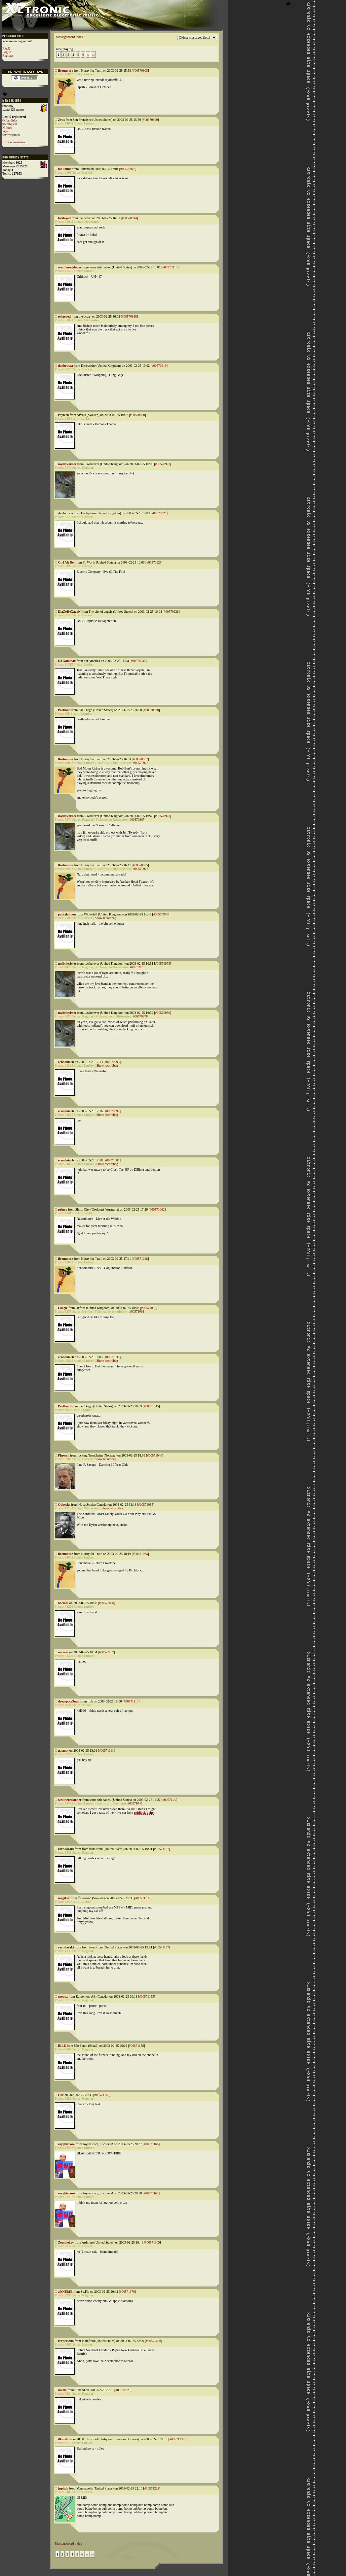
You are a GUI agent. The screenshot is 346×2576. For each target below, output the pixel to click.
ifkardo (63, 2439)
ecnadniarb (66, 1062)
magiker (64, 1898)
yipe (5, 131)
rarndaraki (66, 1849)
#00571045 (151, 1406)
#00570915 (170, 267)
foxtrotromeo (11, 135)
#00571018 (140, 1258)
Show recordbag (105, 918)
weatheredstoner (70, 267)
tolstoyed (64, 218)
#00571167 (151, 2193)
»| (93, 54)
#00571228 (122, 2390)
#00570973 (162, 816)
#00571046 (154, 1455)
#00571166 (151, 2144)
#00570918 (129, 316)
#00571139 (142, 1898)
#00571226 (153, 2341)
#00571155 (146, 1996)
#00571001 (112, 1160)
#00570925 (153, 562)
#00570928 (171, 611)
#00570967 (140, 759)
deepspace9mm (69, 1701)
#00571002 (157, 1209)
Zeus (61, 119)
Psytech (63, 415)
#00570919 (159, 365)
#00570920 (137, 415)
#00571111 (106, 1750)
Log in (6, 52)
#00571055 (145, 1504)
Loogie (63, 1308)
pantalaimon (67, 914)
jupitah (63, 2488)
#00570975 (140, 865)
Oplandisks (9, 120)
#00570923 (162, 464)
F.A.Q (6, 48)
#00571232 (151, 2488)
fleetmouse (65, 70)
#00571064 (140, 1554)
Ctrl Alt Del (66, 562)
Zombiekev (66, 2242)
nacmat (63, 1603)
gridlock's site (143, 1812)
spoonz (63, 1996)
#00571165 (102, 2095)
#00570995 (112, 1062)
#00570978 (162, 963)
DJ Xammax (67, 661)
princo (62, 1209)
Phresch (63, 1455)
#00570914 (129, 218)
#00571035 (148, 1308)
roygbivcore (66, 2144)
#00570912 (127, 169)
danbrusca (65, 365)
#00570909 (150, 119)
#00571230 (177, 2439)
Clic (61, 2095)
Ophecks (64, 1504)
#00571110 (131, 1701)
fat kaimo (65, 169)
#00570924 (159, 513)
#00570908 (140, 70)
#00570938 (151, 710)
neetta (62, 2390)
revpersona (66, 2341)
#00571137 (161, 1849)
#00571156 (136, 2045)
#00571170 (127, 2291)
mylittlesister (67, 464)
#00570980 (162, 1012)
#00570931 (138, 661)
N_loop (7, 127)
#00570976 (160, 914)
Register (7, 55)
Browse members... (15, 142)
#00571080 (106, 1603)
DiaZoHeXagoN (69, 611)
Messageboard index (69, 37)
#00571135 (170, 1800)
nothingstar (9, 124)
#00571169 (152, 2242)
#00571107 (106, 1652)
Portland (64, 710)
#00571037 (112, 1357)
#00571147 (161, 1947)
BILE (62, 2045)
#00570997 (112, 1111)
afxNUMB (65, 2291)
